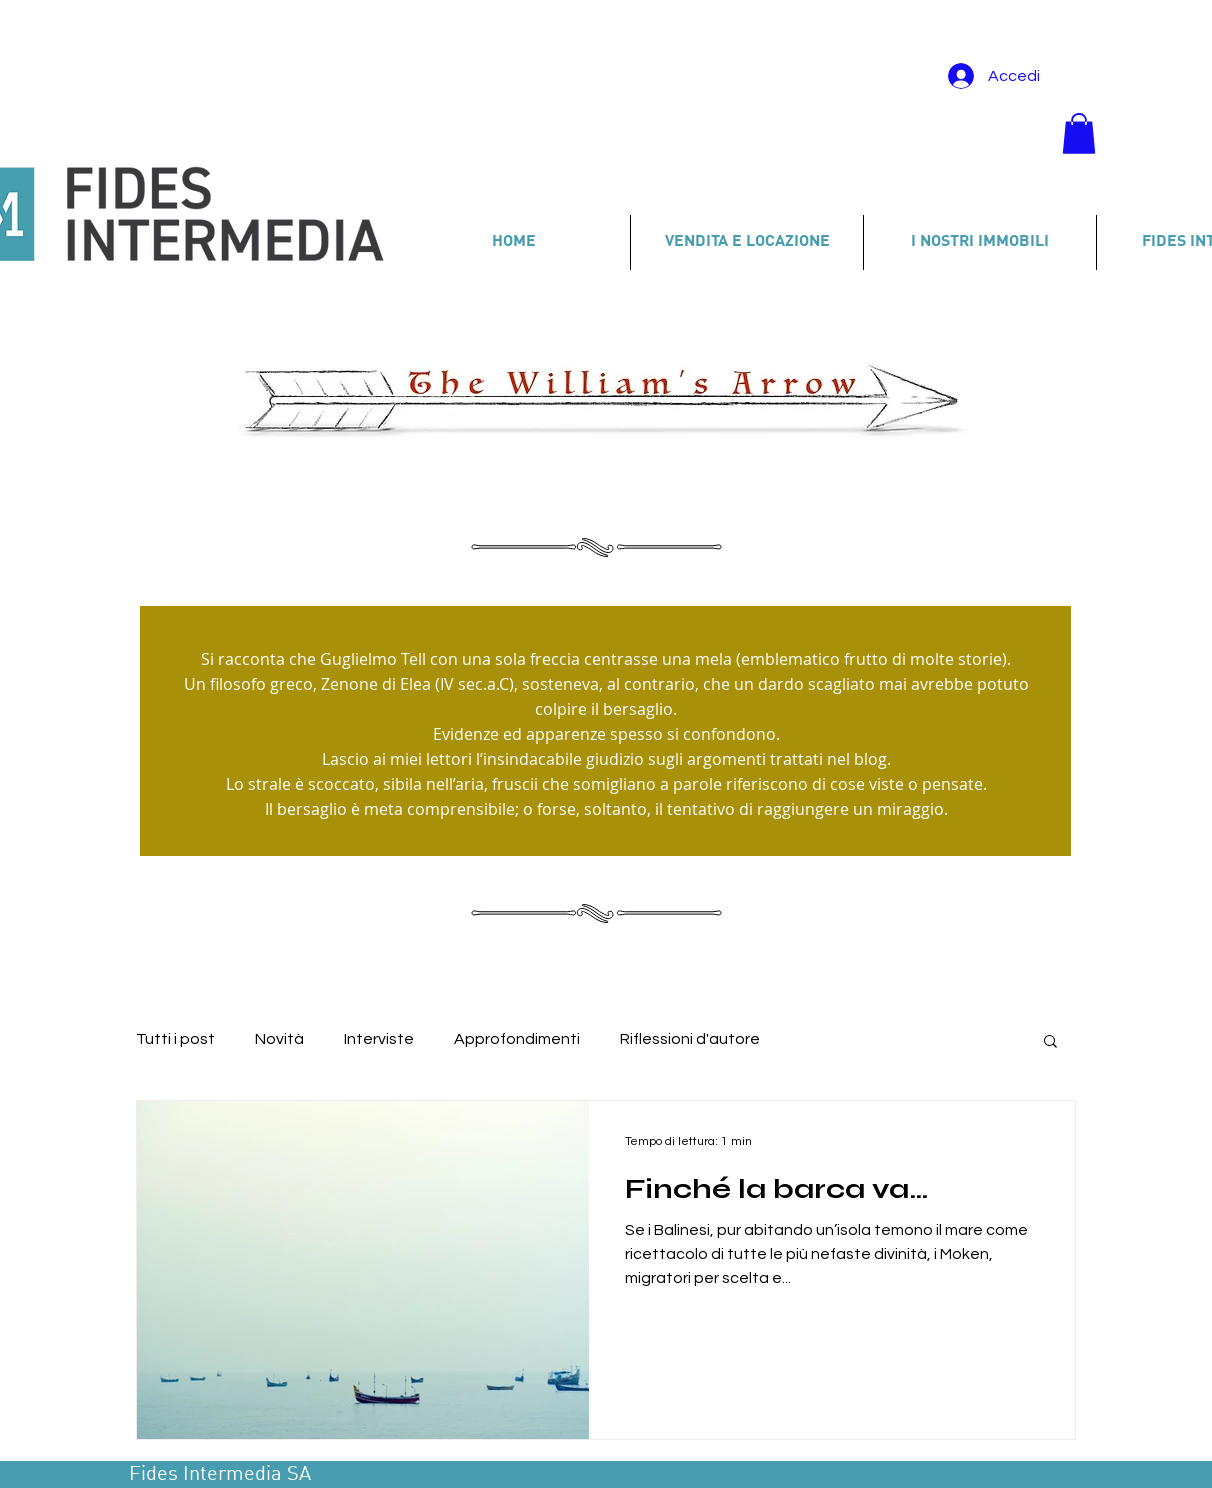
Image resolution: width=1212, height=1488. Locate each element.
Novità (279, 1039)
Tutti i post (175, 1039)
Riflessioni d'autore (690, 1039)
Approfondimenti (517, 1039)
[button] (1079, 133)
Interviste (379, 1039)
